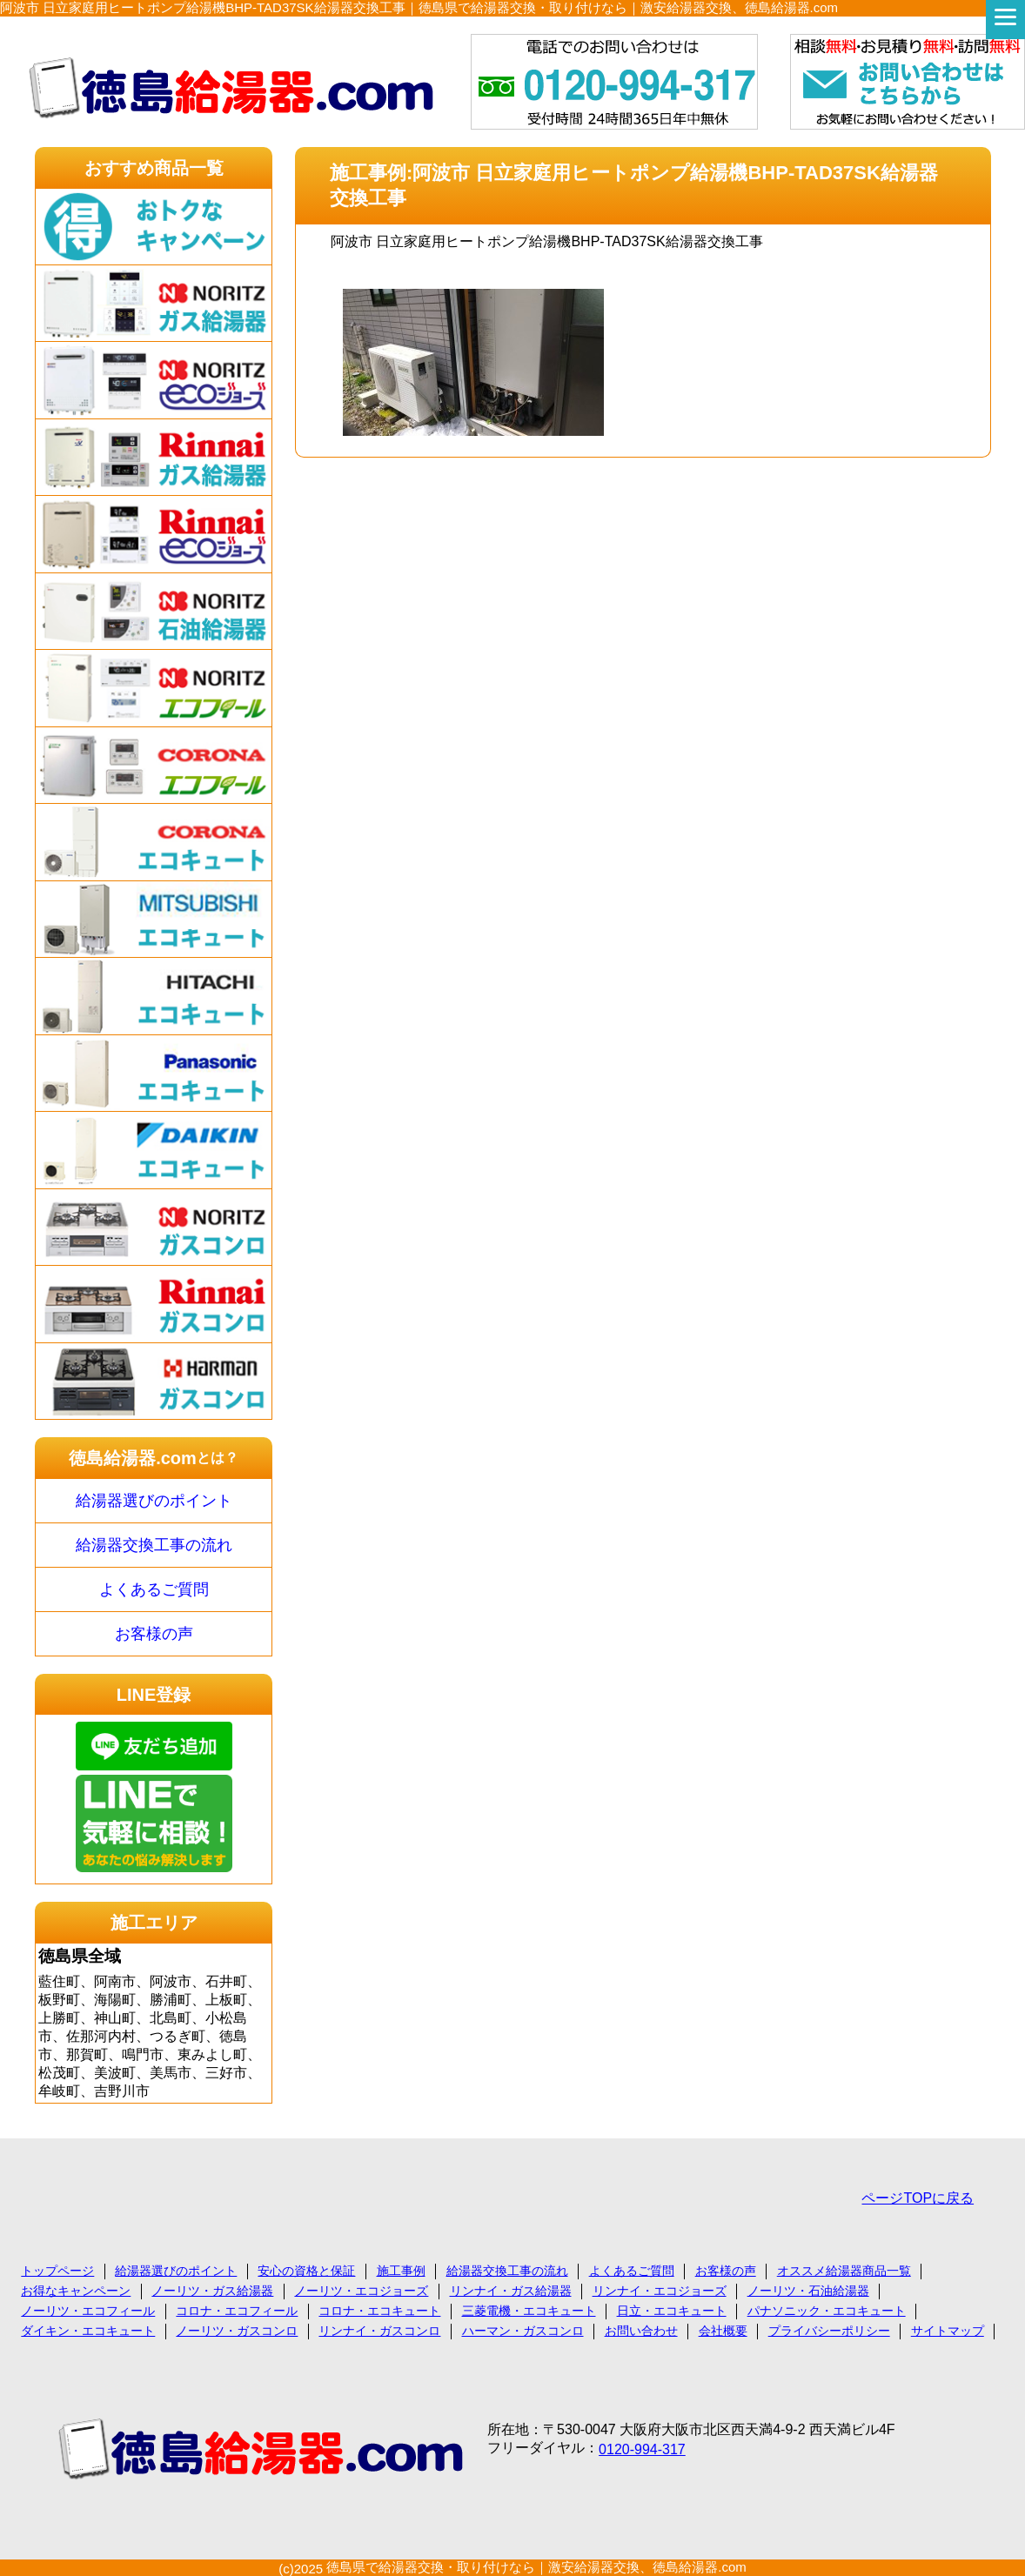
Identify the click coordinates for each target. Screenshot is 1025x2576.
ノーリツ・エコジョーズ (361, 2291)
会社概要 (723, 2331)
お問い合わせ (641, 2331)
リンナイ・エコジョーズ (660, 2291)
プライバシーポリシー (829, 2331)
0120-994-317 (642, 2449)
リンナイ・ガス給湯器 (511, 2291)
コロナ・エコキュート (379, 2311)
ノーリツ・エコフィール (88, 2311)
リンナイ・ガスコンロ (379, 2331)
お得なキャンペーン (76, 2291)
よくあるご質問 (154, 1589)
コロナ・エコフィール (237, 2311)
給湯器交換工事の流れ (154, 1545)
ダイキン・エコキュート (88, 2331)
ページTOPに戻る (917, 2198)
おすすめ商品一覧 (154, 167)
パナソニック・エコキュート (826, 2311)
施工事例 (401, 2271)
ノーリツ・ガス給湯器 (212, 2291)
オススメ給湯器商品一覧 (844, 2271)
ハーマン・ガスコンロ (523, 2331)
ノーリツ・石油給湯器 (808, 2291)
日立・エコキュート (672, 2311)
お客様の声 (154, 1634)
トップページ (57, 2271)
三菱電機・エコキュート (529, 2311)
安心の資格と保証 (306, 2271)
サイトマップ (947, 2331)
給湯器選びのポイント (154, 1500)
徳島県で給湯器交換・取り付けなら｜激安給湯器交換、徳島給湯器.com (536, 2566)
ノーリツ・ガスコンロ (237, 2331)
